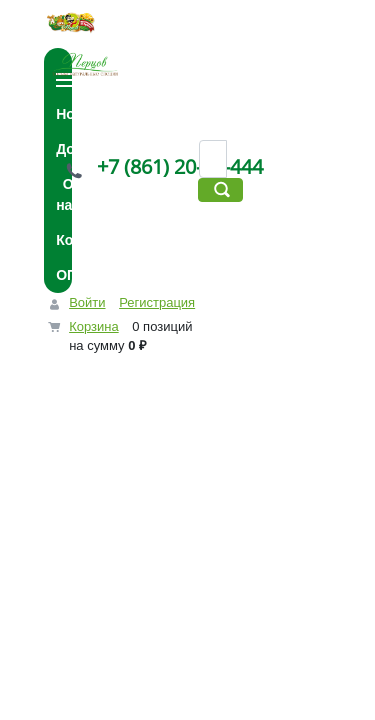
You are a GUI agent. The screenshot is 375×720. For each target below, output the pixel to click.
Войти (87, 302)
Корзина (94, 326)
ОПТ (71, 275)
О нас (68, 194)
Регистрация (157, 302)
